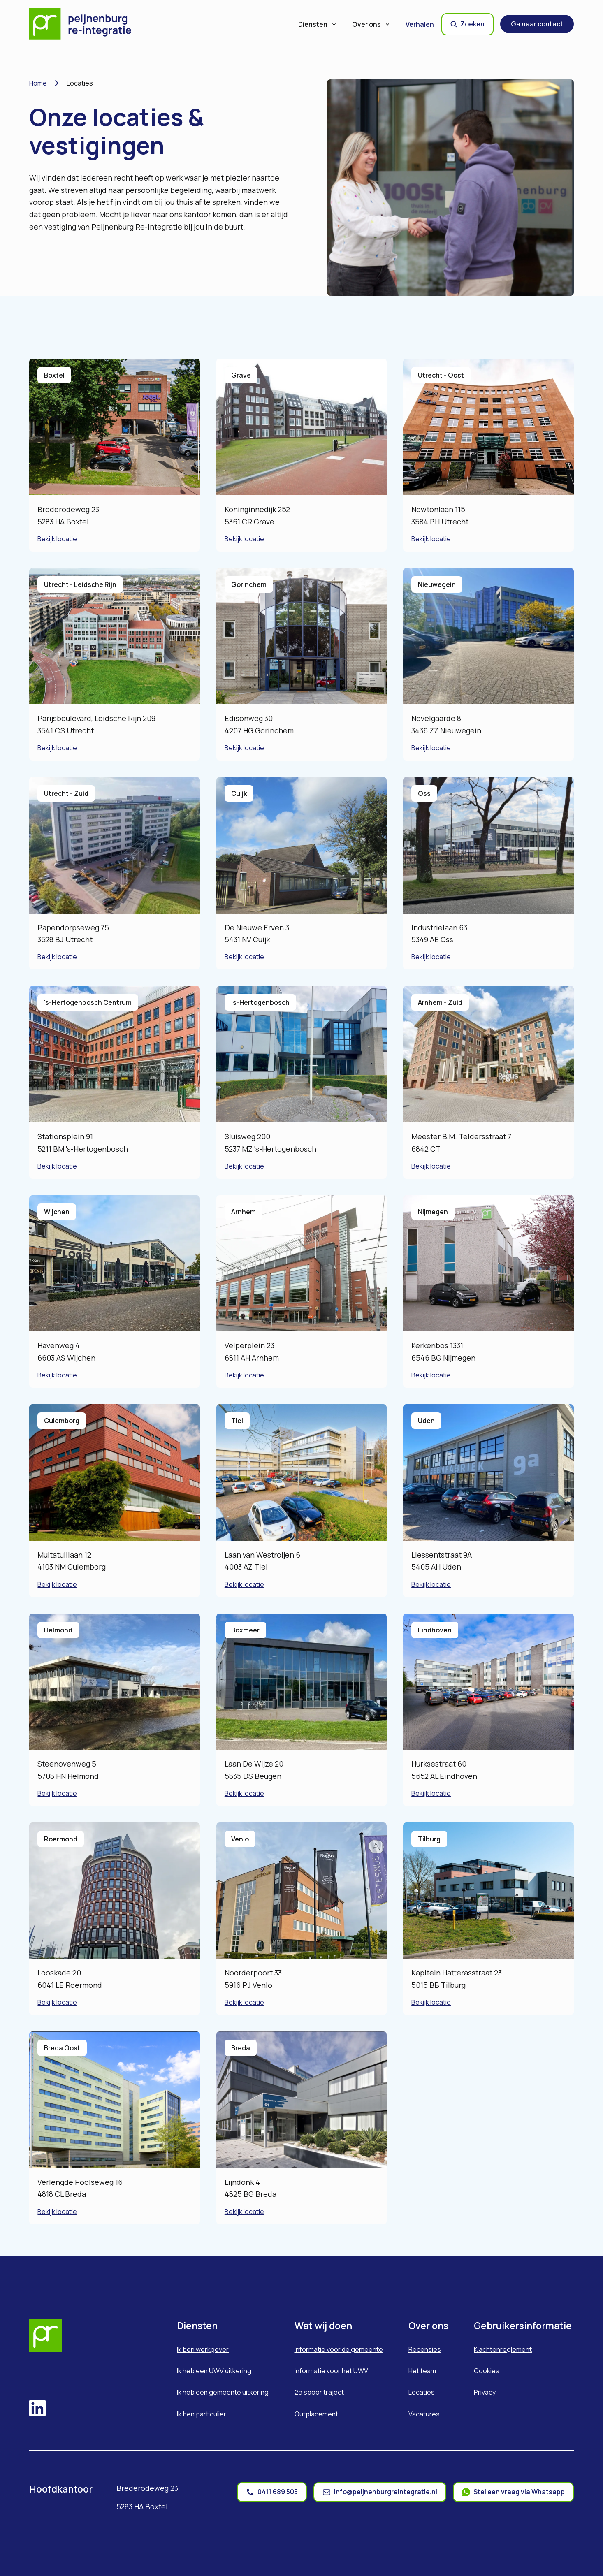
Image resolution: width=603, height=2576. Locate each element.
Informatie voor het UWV (331, 2370)
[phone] (272, 2492)
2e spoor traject (319, 2392)
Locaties (421, 2392)
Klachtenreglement (503, 2349)
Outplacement (316, 2413)
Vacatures (424, 2413)
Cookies (486, 2370)
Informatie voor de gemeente (339, 2349)
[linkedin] (37, 2409)
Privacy (485, 2392)
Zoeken (467, 23)
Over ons (371, 24)
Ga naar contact (537, 23)
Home (38, 83)
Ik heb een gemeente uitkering (223, 2392)
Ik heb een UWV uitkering (214, 2370)
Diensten (317, 24)
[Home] (86, 24)
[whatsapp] (513, 2492)
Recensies (424, 2349)
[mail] (379, 2492)
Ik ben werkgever (203, 2349)
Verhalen (420, 24)
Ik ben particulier (201, 2413)
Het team (422, 2370)
